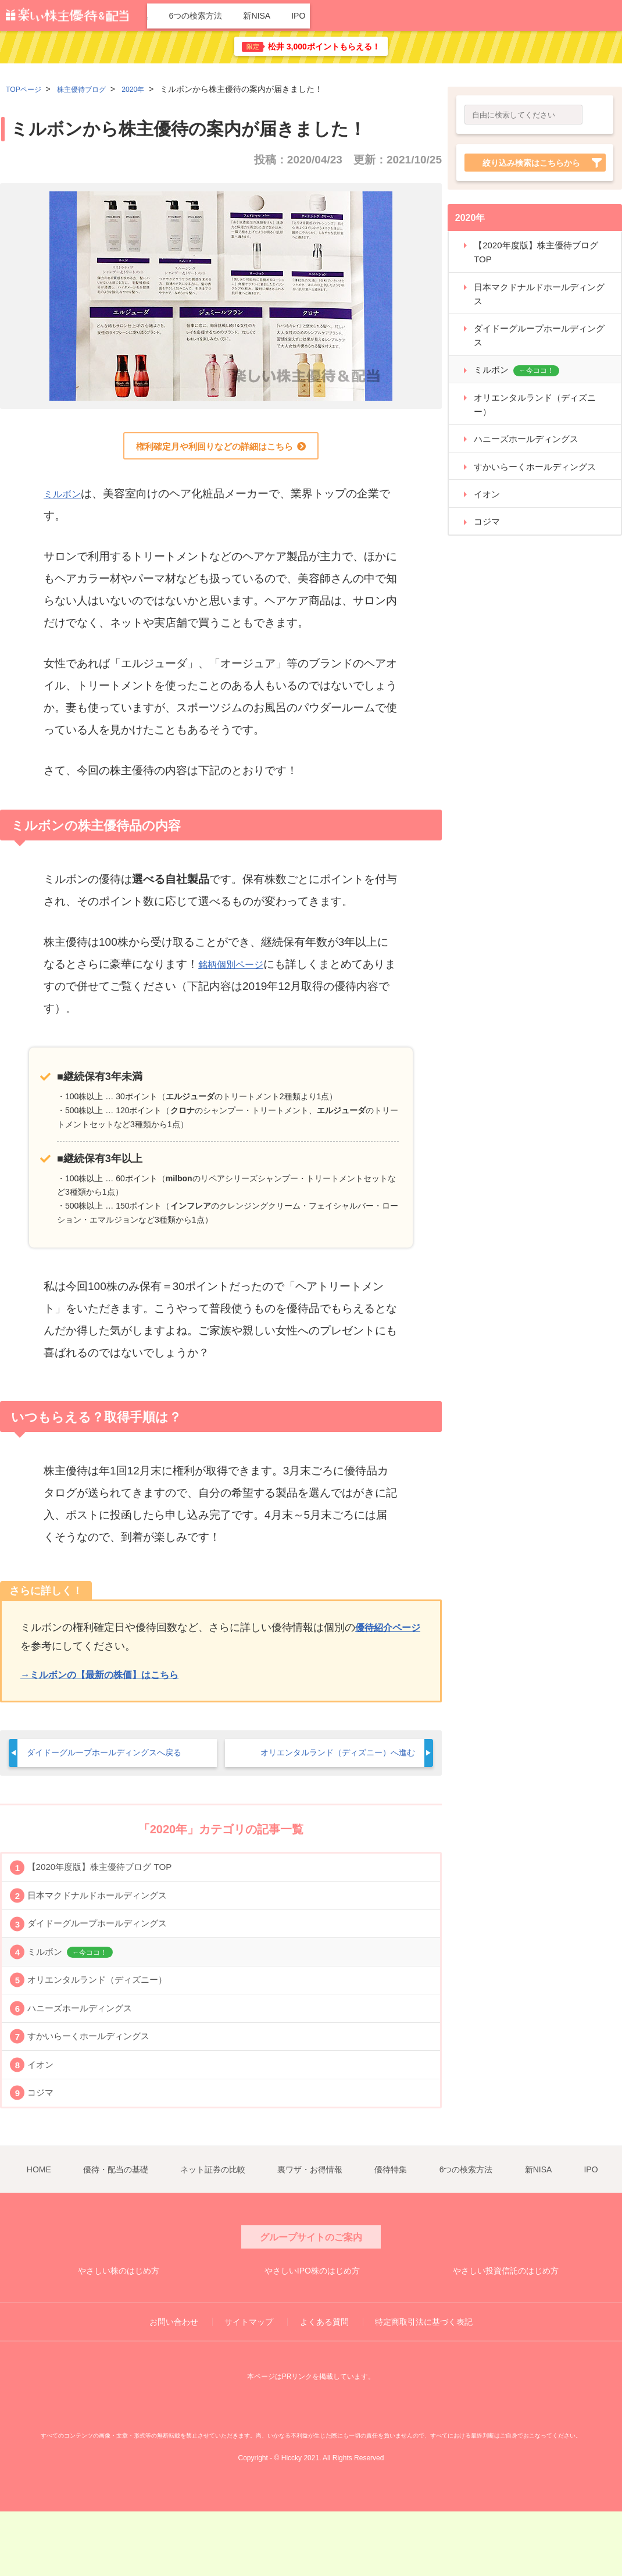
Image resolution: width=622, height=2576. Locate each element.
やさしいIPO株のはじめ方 (312, 2333)
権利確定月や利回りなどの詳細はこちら (214, 449)
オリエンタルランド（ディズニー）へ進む (326, 1758)
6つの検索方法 (518, 15)
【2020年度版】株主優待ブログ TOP (111, 1877)
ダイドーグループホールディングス (109, 1947)
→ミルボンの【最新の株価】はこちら (109, 1680)
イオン (44, 2123)
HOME (172, 15)
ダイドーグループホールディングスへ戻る (115, 1758)
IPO (610, 15)
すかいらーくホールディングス (99, 2088)
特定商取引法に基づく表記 (424, 2386)
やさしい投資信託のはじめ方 (505, 2333)
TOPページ (26, 89)
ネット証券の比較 (313, 15)
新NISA (574, 15)
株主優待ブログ (91, 89)
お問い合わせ (173, 2386)
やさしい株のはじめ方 (118, 2333)
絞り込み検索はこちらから (531, 164)
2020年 (148, 89)
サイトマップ (248, 2386)
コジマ (44, 2158)
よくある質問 (324, 2386)
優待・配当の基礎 (232, 15)
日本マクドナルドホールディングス (109, 1912)
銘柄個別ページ (237, 970)
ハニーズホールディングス (89, 2053)
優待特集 (459, 15)
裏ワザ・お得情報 (394, 15)
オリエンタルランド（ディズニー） (109, 2017)
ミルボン (66, 499)
